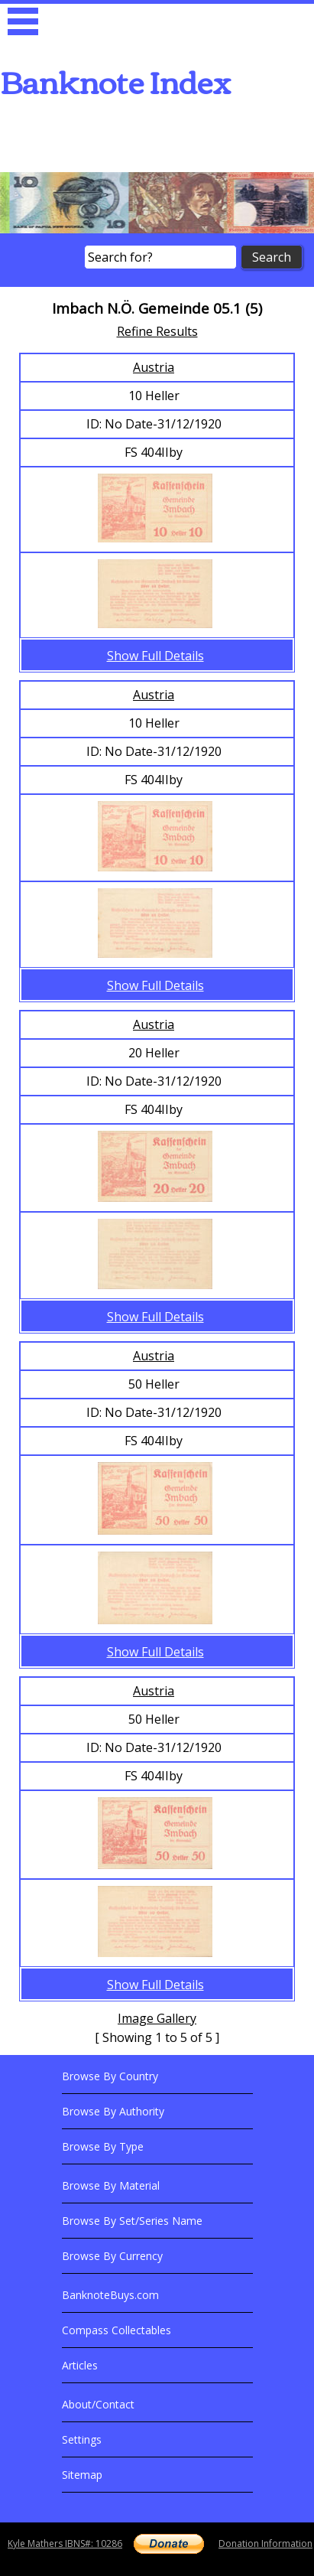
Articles (80, 2365)
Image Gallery (157, 2018)
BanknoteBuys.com (110, 2295)
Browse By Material (111, 2185)
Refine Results (157, 331)
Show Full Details (155, 655)
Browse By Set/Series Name (132, 2220)
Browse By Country (110, 2076)
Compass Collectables (116, 2330)
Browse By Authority (113, 2111)
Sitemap (82, 2474)
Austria (153, 367)
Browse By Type (103, 2146)
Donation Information (265, 2543)
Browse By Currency (112, 2256)
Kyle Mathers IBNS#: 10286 (65, 2543)
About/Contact (98, 2404)
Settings (82, 2439)
